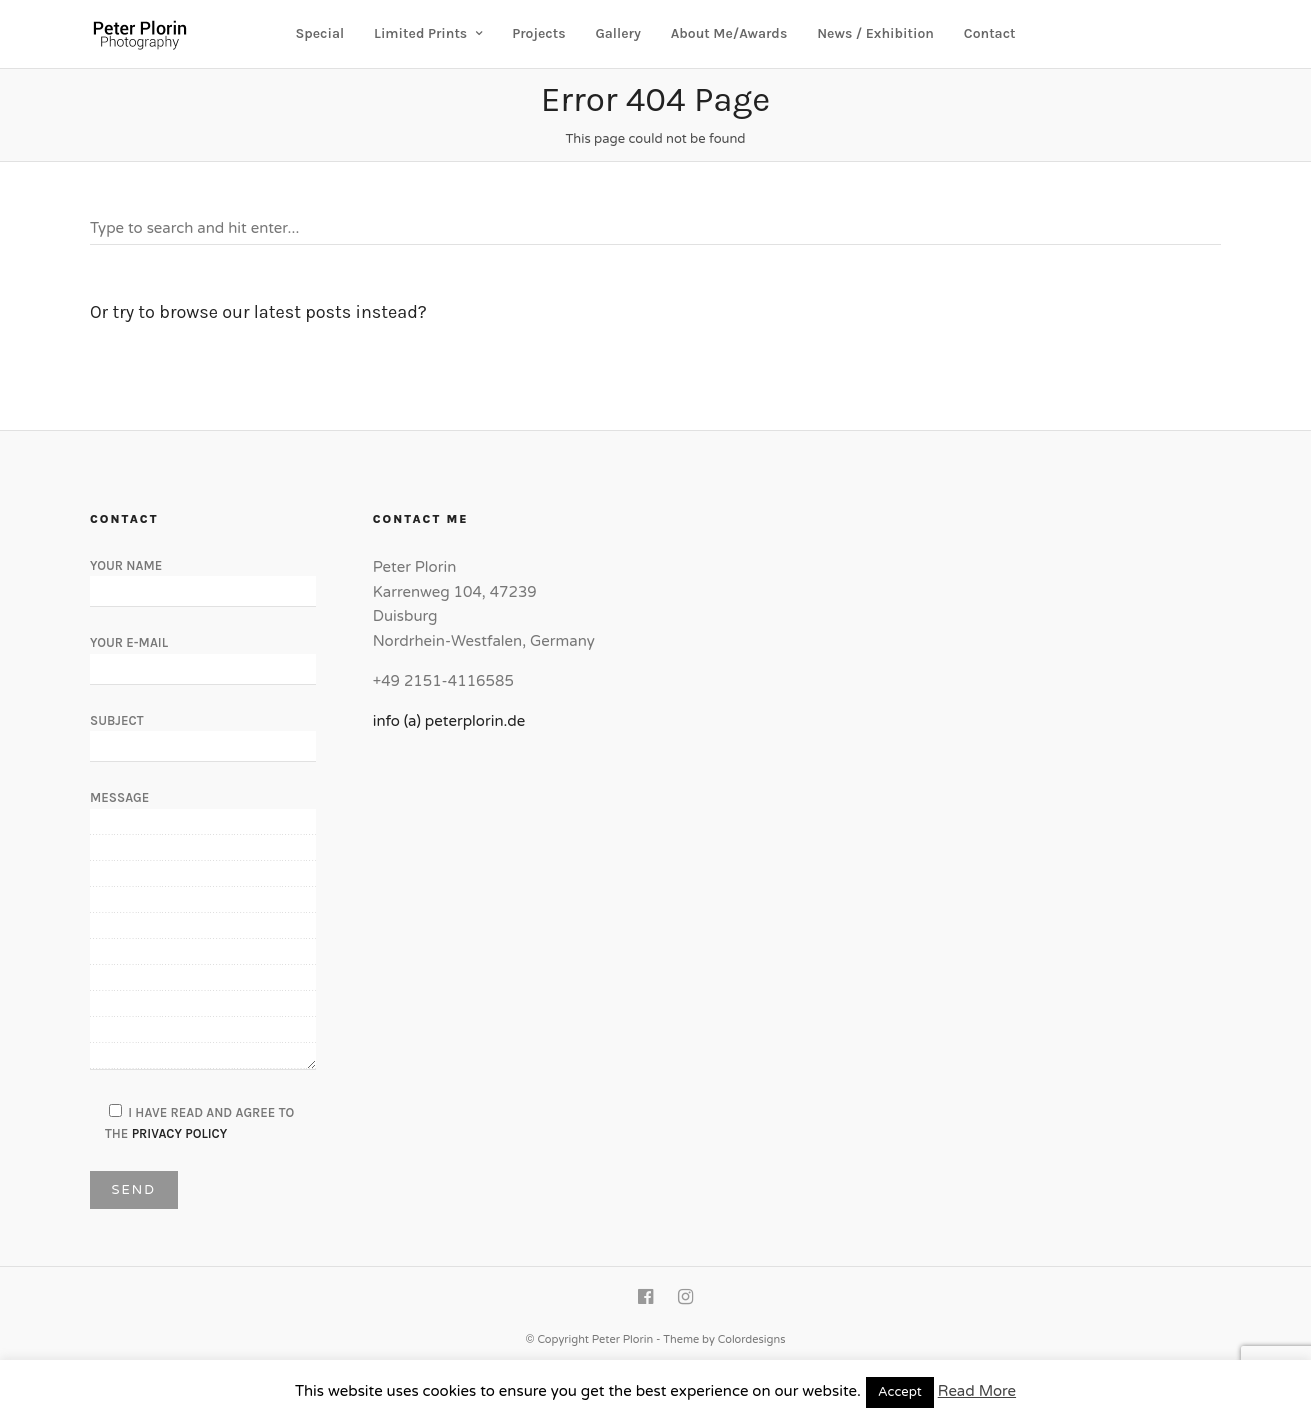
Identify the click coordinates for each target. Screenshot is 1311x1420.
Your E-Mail (203, 655)
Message (203, 931)
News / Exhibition (875, 33)
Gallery (617, 33)
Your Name (203, 578)
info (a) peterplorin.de (449, 721)
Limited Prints (420, 33)
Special (320, 33)
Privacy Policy (180, 1133)
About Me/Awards (729, 33)
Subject (203, 733)
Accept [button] (900, 1392)
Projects (538, 33)
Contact (990, 33)
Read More (977, 1391)
